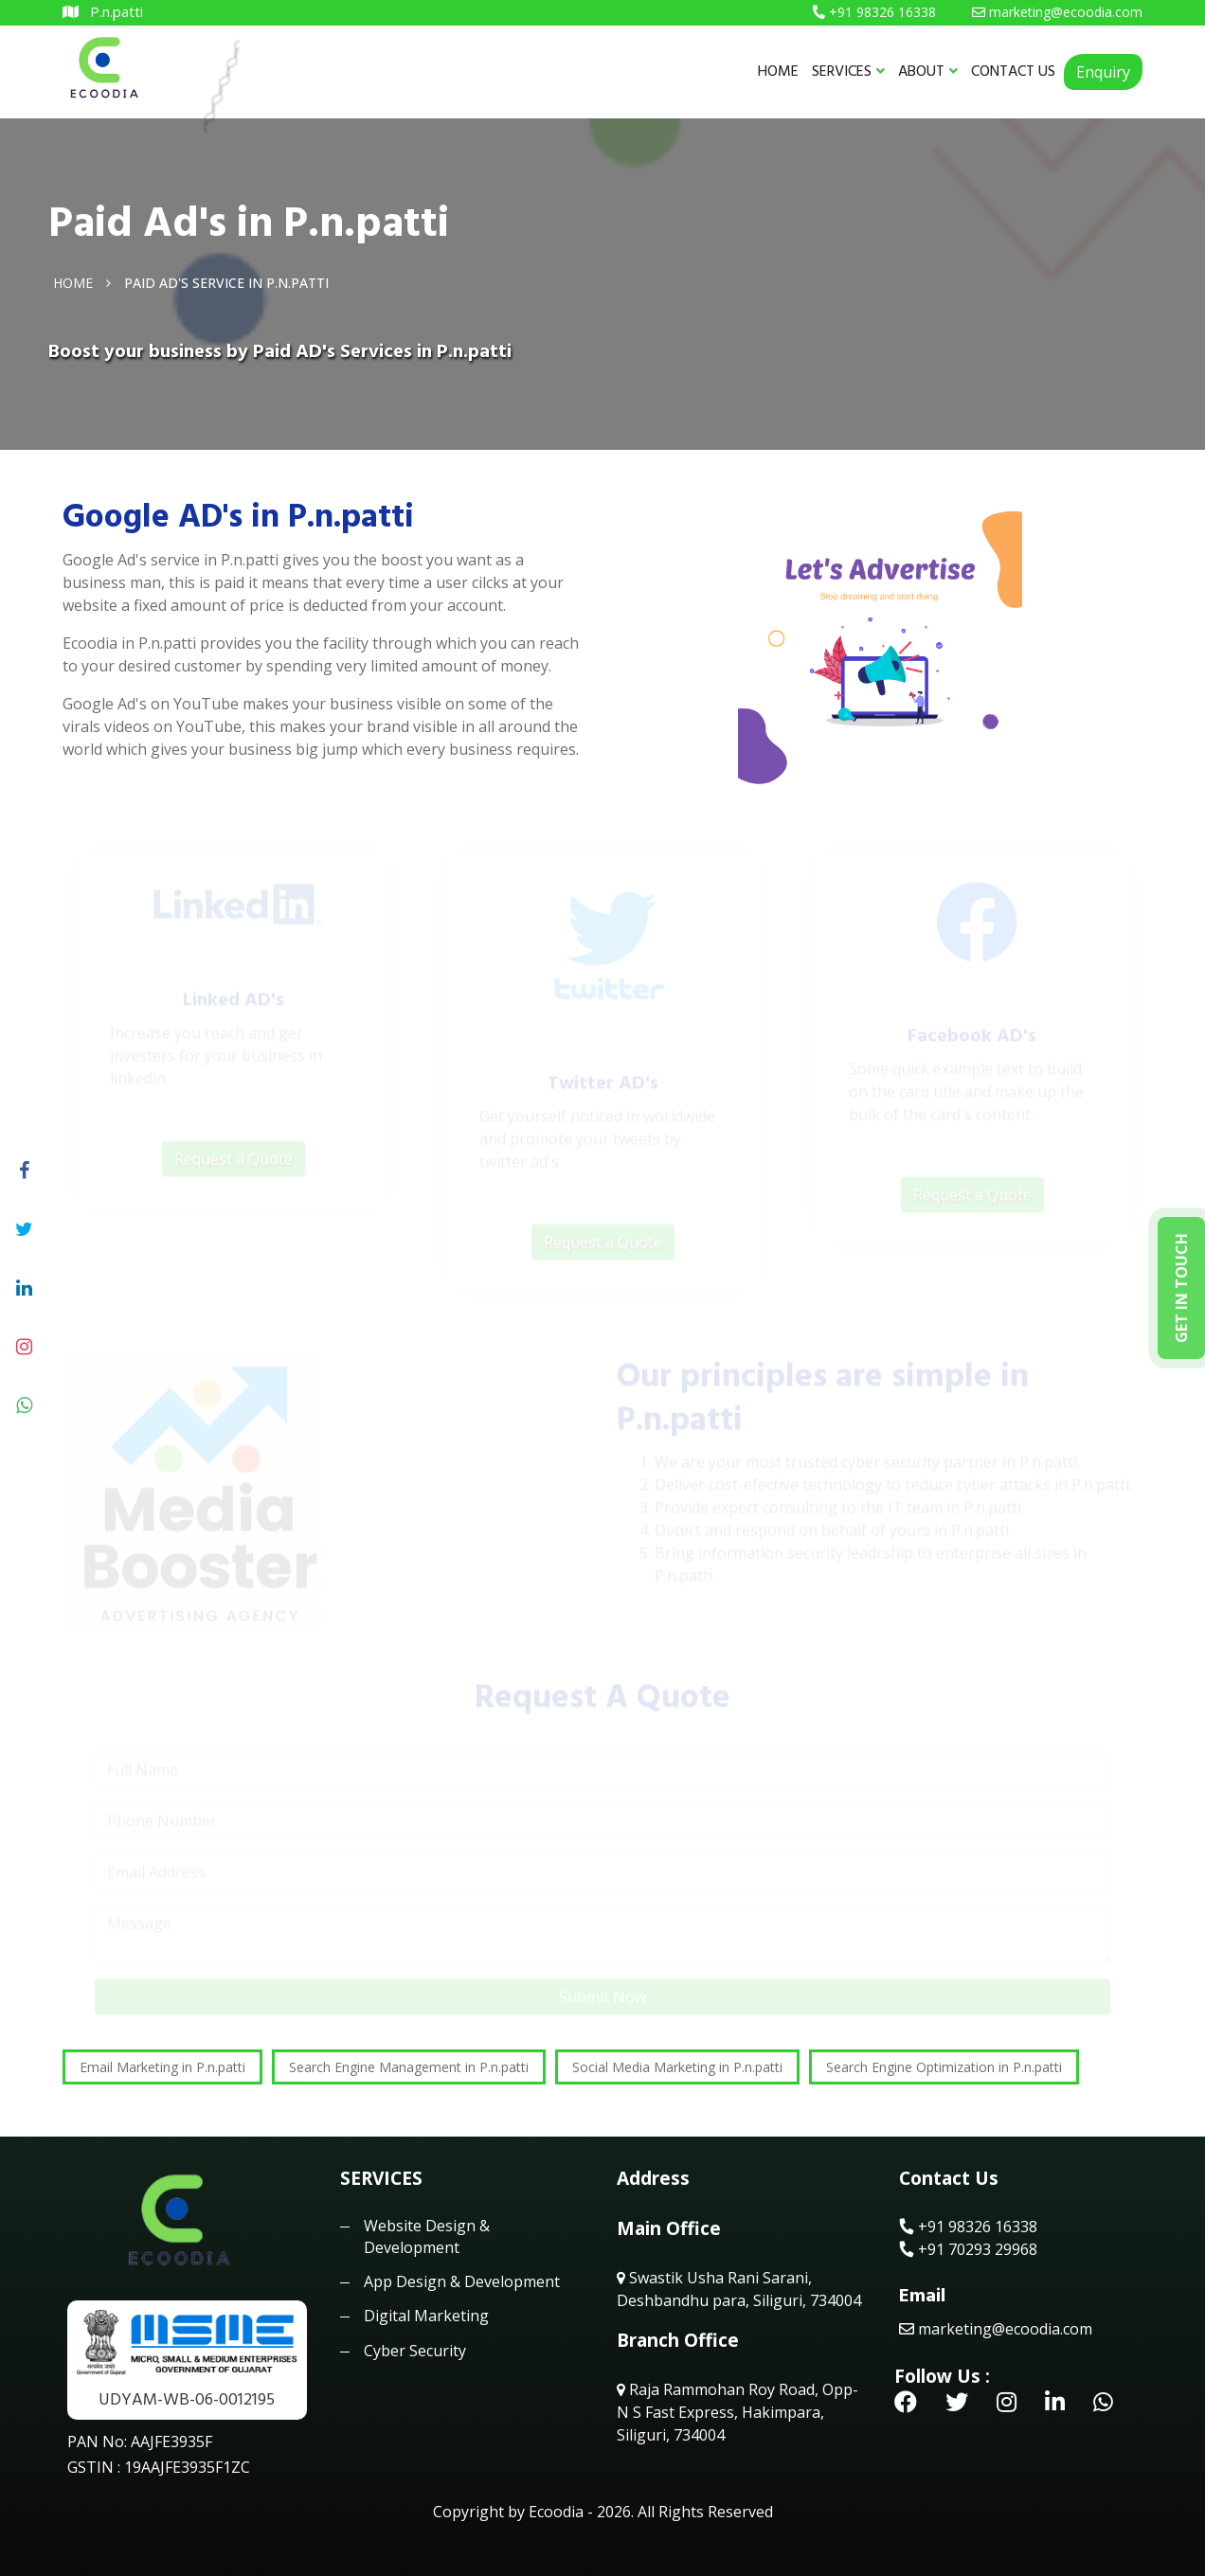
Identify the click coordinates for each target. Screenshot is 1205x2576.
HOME (778, 71)
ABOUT (928, 71)
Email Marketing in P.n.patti (162, 2067)
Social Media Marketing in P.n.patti (677, 2067)
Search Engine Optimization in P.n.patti (944, 2067)
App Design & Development (462, 2281)
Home (73, 282)
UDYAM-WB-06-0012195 (187, 2399)
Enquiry (1103, 72)
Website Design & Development (427, 2236)
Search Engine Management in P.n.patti (409, 2067)
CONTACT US (1013, 71)
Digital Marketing (426, 2315)
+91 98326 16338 (968, 2226)
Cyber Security (415, 2350)
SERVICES (848, 71)
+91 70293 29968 (968, 2249)
